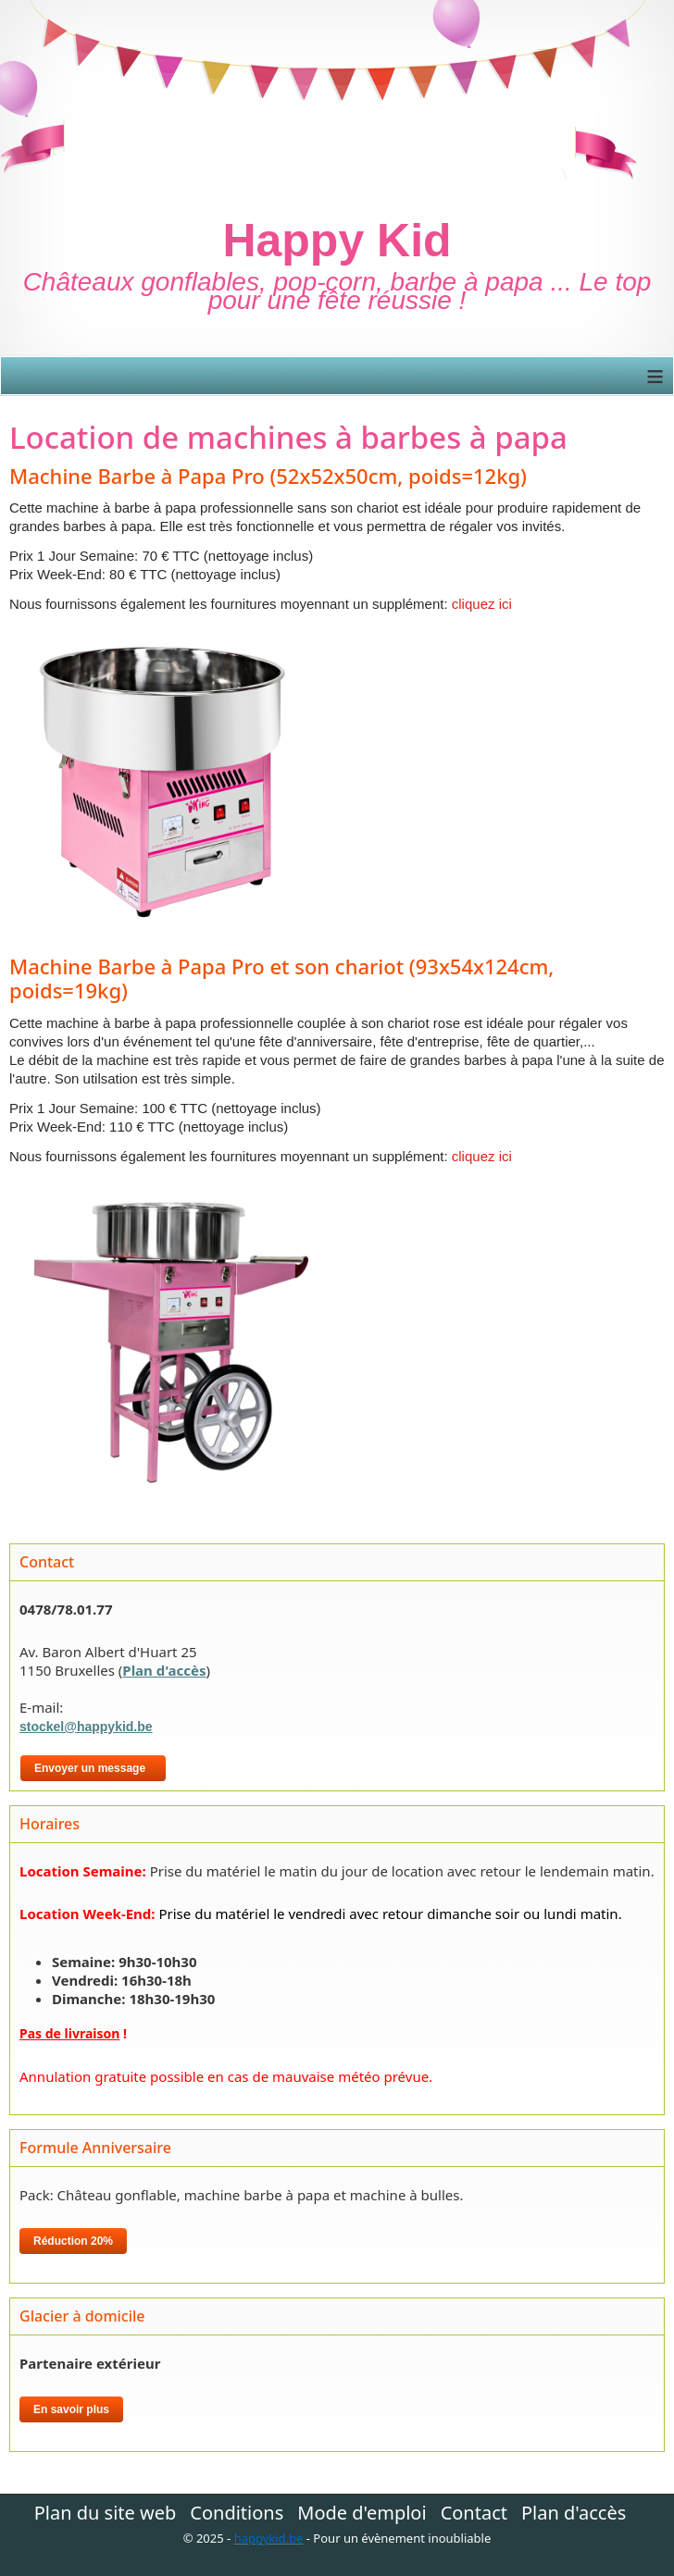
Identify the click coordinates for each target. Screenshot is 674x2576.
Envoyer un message (93, 1768)
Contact (474, 2513)
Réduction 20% (73, 2241)
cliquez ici (480, 604)
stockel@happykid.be (86, 1726)
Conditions (236, 2513)
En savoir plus (71, 2409)
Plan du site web (105, 2513)
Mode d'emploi (361, 2513)
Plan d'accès (164, 1670)
